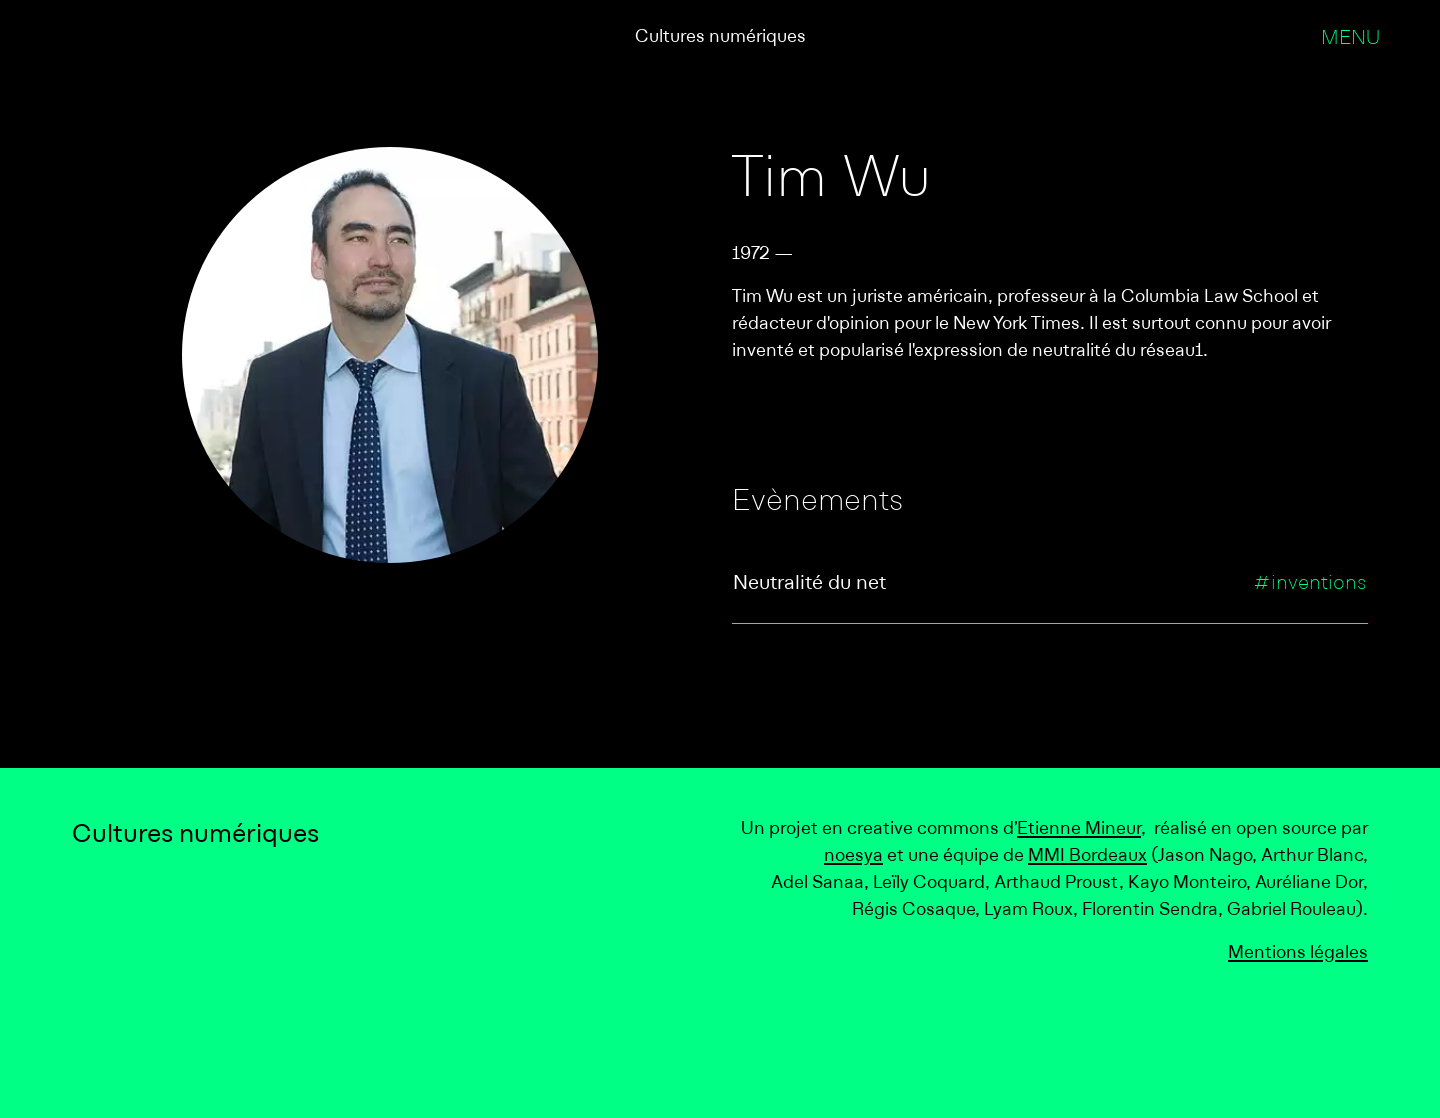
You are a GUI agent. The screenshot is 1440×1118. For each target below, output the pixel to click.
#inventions (1310, 584)
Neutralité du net (809, 584)
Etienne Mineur (1079, 829)
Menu (1350, 39)
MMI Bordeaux (1087, 856)
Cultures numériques (720, 37)
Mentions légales (1298, 953)
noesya (853, 856)
